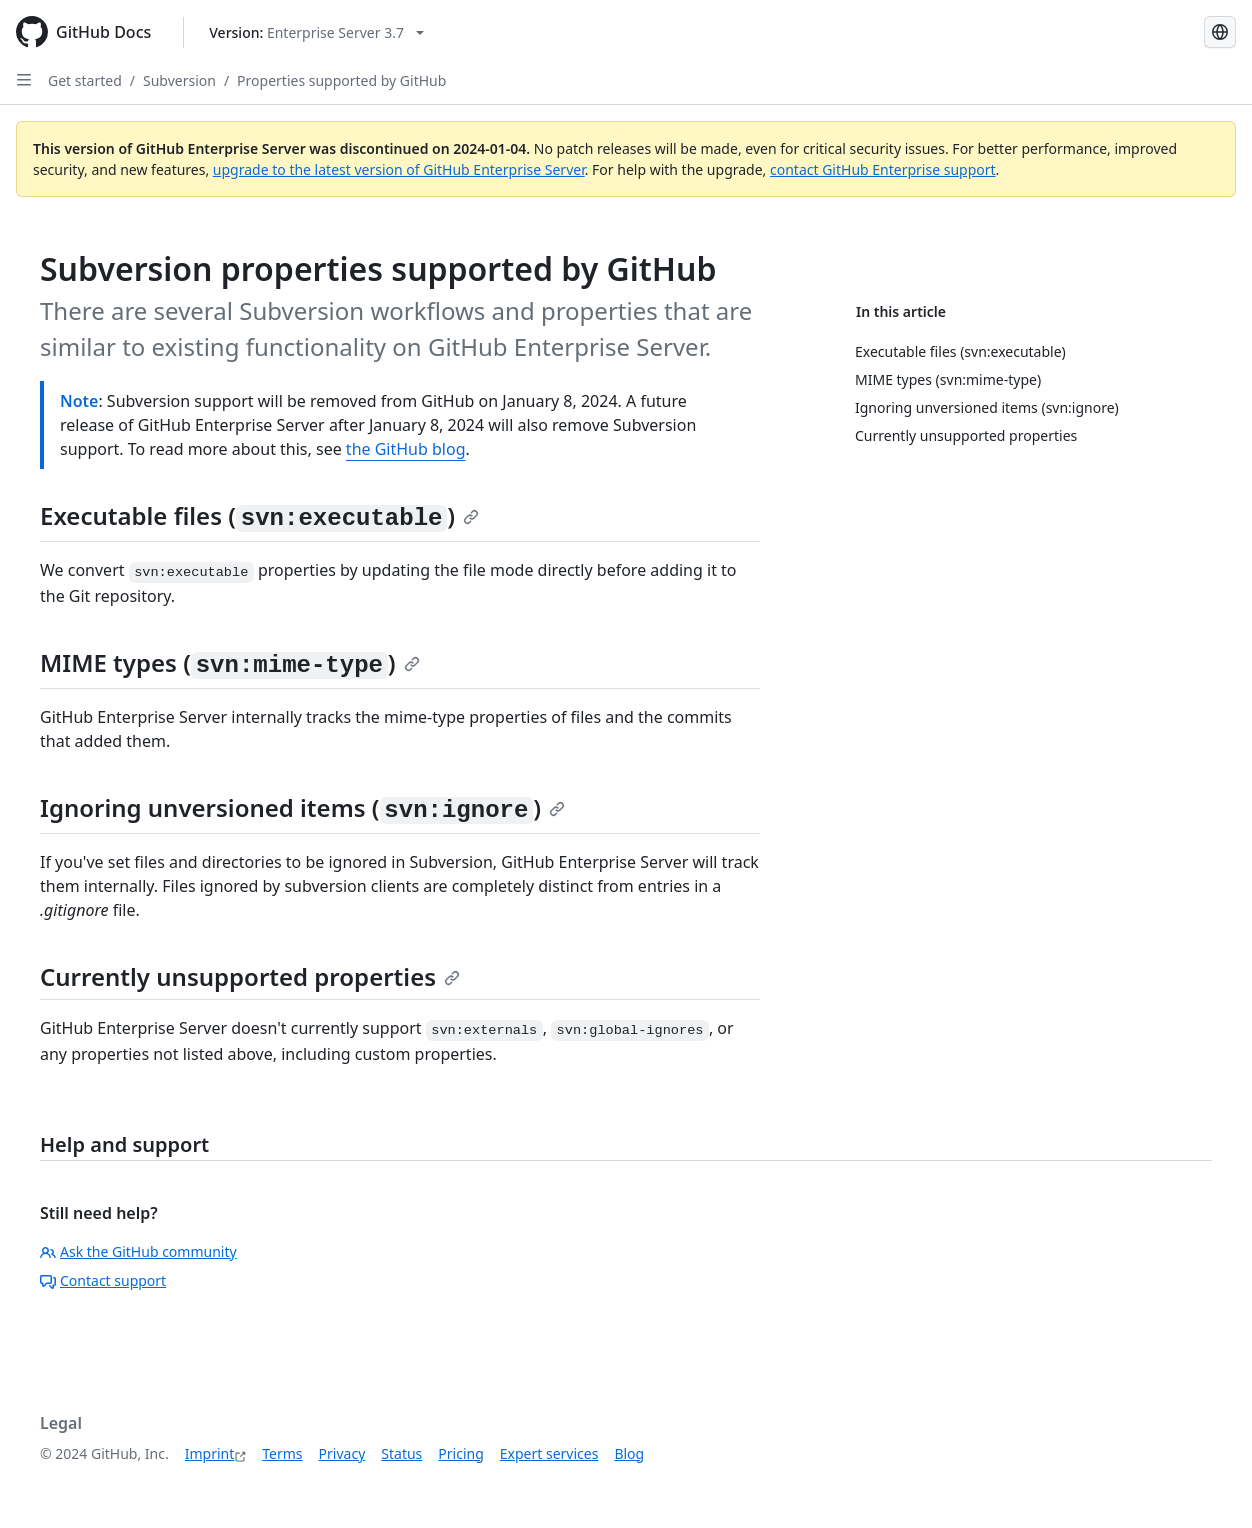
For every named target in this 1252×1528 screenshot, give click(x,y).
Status (401, 1453)
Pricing (460, 1453)
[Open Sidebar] (24, 80)
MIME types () (230, 662)
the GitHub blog (406, 449)
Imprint (210, 1453)
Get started (85, 80)
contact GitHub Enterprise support (883, 169)
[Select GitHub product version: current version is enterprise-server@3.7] (316, 32)
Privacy (342, 1453)
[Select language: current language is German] (1220, 32)
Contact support (103, 1280)
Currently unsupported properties (250, 976)
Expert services (549, 1453)
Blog (629, 1453)
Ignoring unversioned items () (302, 807)
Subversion (179, 80)
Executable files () (259, 515)
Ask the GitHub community (138, 1251)
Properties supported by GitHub (341, 80)
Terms (282, 1453)
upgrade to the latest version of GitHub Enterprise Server (399, 169)
